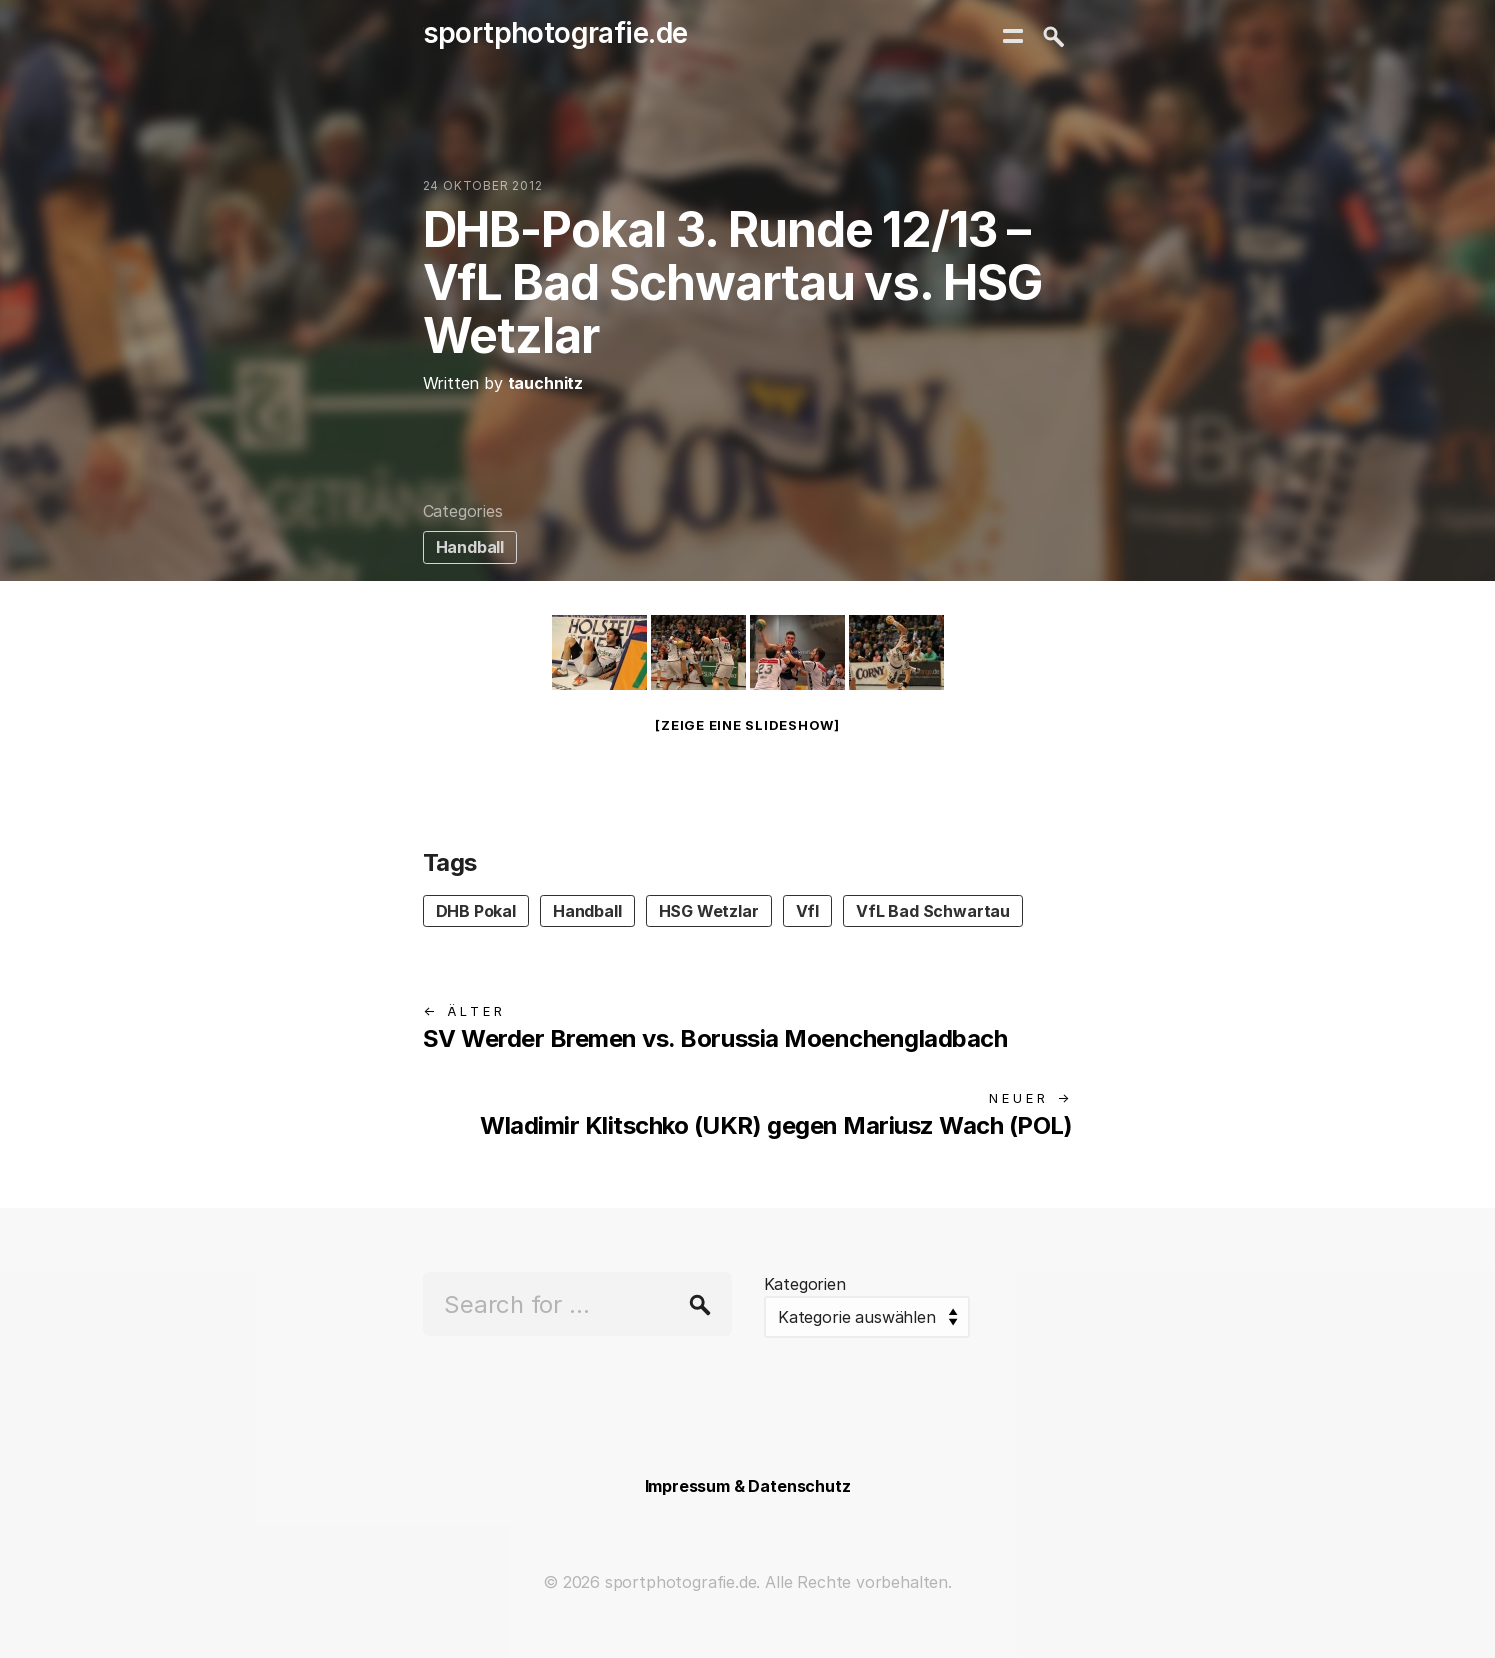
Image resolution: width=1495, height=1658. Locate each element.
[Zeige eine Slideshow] (747, 725)
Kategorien (805, 1284)
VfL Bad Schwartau (933, 911)
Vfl (807, 911)
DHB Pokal (476, 911)
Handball (470, 547)
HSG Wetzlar (709, 911)
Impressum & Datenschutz (748, 1486)
